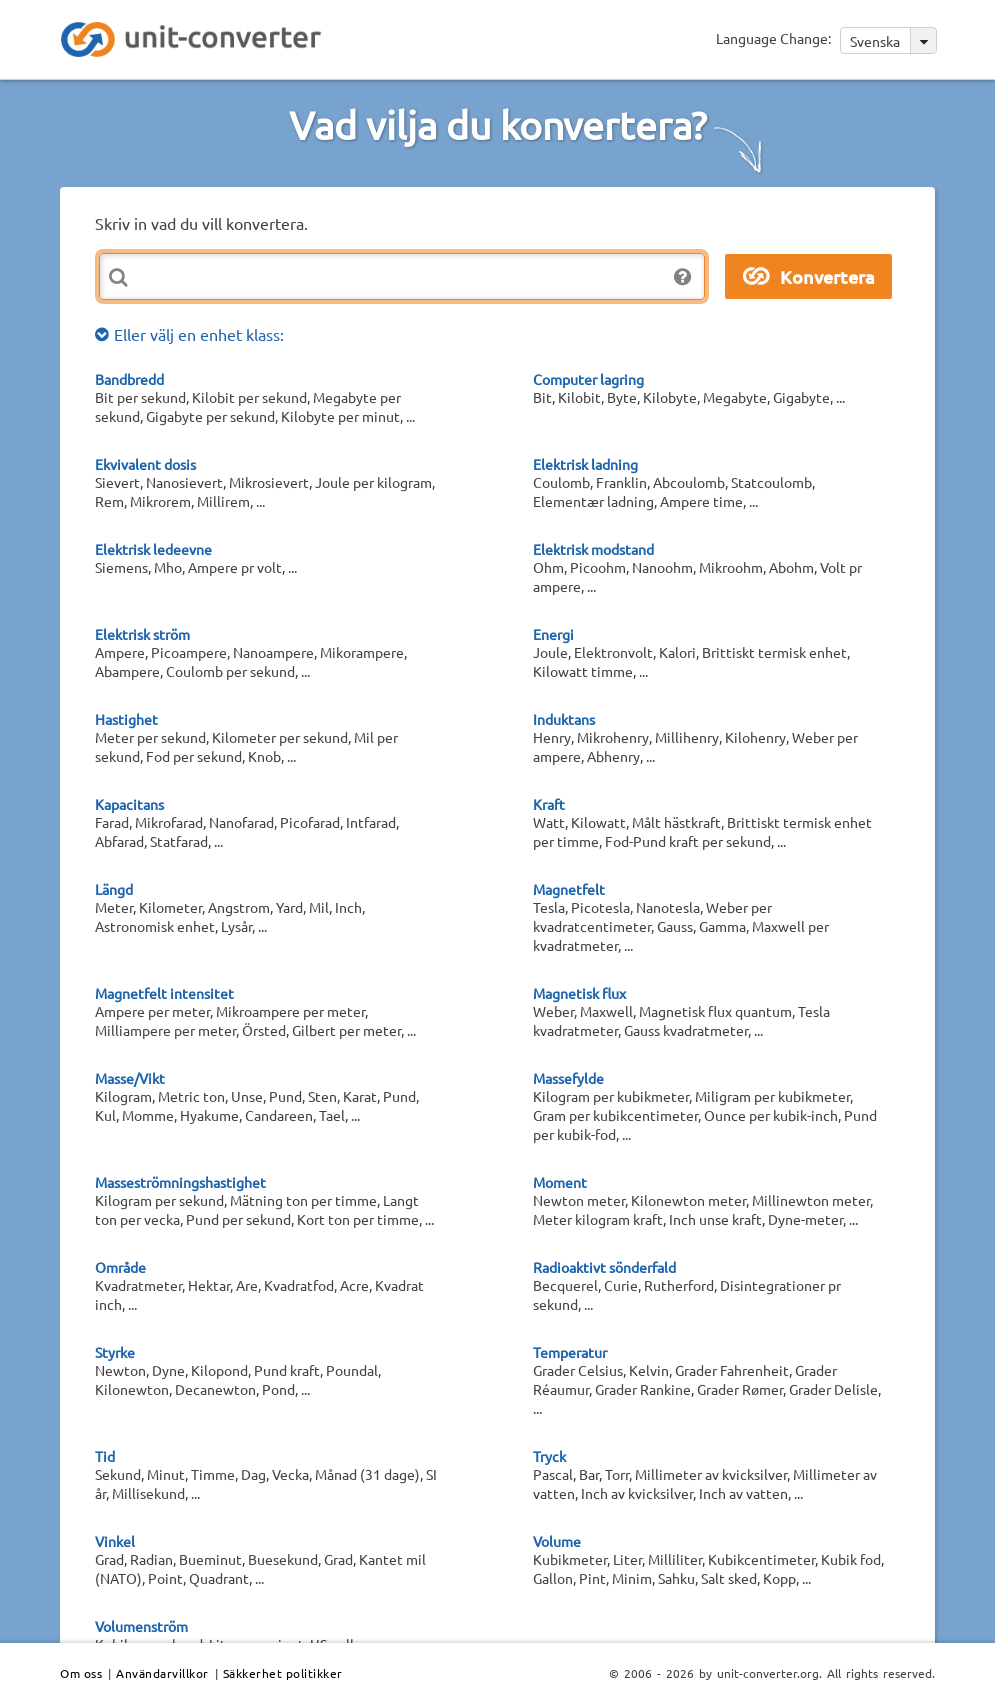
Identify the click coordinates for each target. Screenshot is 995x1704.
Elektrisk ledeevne (153, 549)
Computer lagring (588, 379)
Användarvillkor (162, 1673)
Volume (557, 1541)
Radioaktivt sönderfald (604, 1267)
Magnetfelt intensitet (164, 993)
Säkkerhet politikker (283, 1673)
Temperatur (570, 1352)
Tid (105, 1456)
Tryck (549, 1456)
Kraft (549, 804)
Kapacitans (129, 804)
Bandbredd (129, 379)
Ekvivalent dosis (145, 464)
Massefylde (568, 1078)
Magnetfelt (569, 889)
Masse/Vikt (130, 1078)
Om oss (81, 1673)
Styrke (115, 1352)
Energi (553, 634)
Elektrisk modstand (593, 549)
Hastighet (126, 719)
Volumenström (141, 1626)
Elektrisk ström (142, 634)
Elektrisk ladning (585, 464)
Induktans (564, 719)
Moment (560, 1182)
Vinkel (115, 1541)
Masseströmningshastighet (180, 1182)
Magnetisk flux (579, 993)
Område (120, 1267)
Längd (114, 889)
